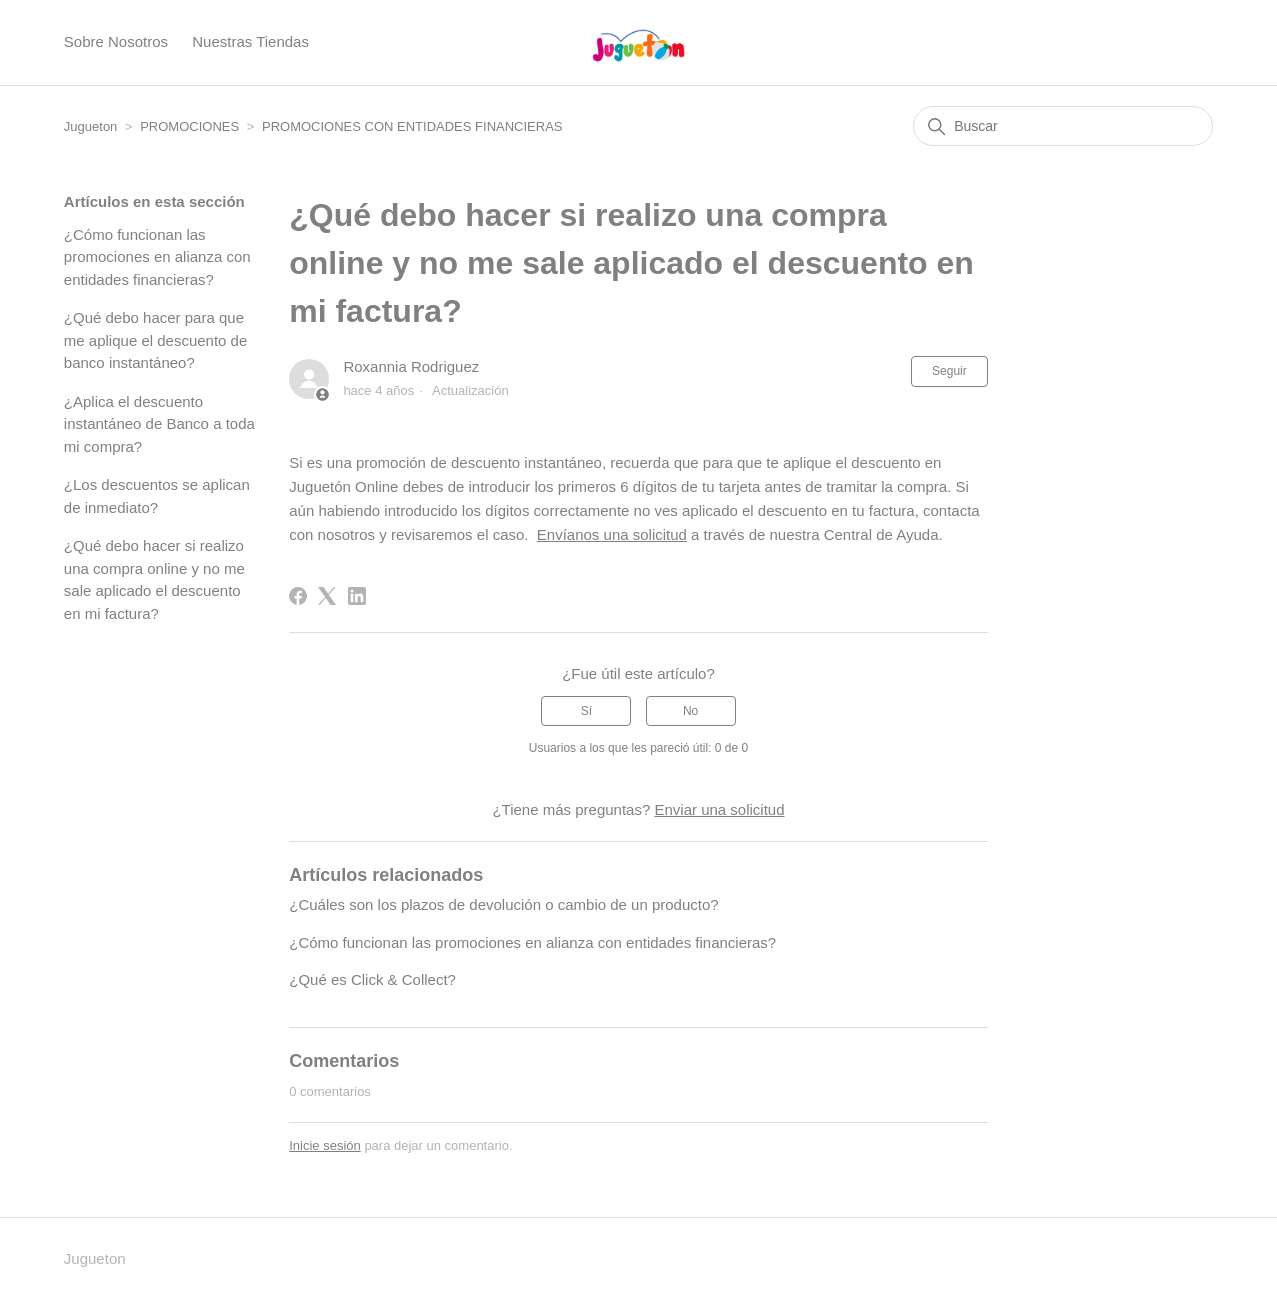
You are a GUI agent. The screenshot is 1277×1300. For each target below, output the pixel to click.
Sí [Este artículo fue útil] (586, 711)
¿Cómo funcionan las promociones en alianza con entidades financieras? (157, 257)
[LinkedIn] (357, 596)
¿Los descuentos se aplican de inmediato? (157, 496)
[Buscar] (1063, 126)
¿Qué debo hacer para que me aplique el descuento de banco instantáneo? (155, 340)
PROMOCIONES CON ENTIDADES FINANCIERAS (412, 126)
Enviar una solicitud (719, 809)
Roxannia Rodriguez (411, 366)
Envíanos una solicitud (612, 534)
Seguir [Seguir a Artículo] (949, 371)
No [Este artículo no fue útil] (690, 711)
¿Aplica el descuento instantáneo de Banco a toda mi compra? (159, 424)
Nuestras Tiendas (250, 41)
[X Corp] (327, 596)
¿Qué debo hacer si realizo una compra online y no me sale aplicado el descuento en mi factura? (154, 579)
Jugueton (91, 126)
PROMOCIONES (189, 126)
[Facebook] (298, 596)
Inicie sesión (325, 1145)
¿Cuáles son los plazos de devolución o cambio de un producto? (503, 904)
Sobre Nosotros (116, 41)
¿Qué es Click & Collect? (372, 979)
